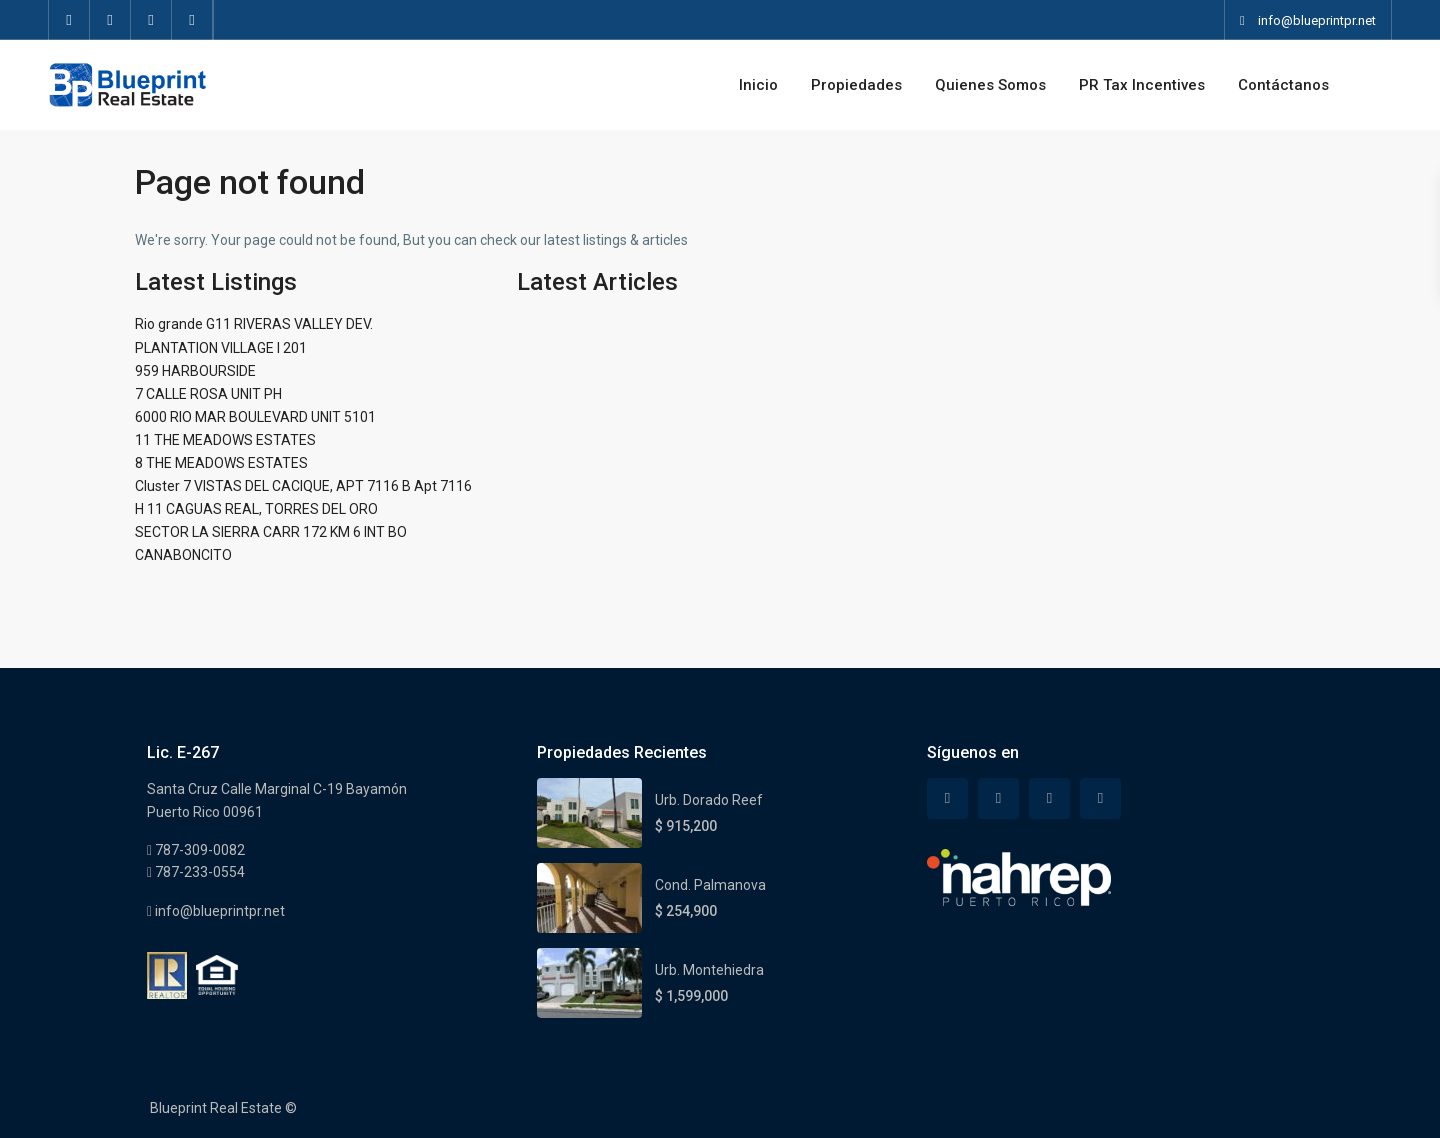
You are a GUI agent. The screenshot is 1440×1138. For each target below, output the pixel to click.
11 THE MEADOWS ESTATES (225, 440)
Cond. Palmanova (710, 885)
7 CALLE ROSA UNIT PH (208, 394)
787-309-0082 (198, 850)
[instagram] (192, 20)
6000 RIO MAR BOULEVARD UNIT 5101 (255, 417)
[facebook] (69, 20)
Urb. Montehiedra (709, 970)
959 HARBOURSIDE (195, 371)
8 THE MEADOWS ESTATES (221, 463)
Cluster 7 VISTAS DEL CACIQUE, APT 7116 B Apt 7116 (303, 486)
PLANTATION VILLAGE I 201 (221, 348)
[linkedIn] (151, 20)
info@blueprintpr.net (218, 911)
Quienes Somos (990, 85)
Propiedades (856, 85)
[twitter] (110, 20)
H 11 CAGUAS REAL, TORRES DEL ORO (256, 509)
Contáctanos (1283, 85)
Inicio (758, 85)
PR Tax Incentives (1142, 85)
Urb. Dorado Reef (709, 800)
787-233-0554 (198, 872)
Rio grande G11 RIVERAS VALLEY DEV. (254, 324)
